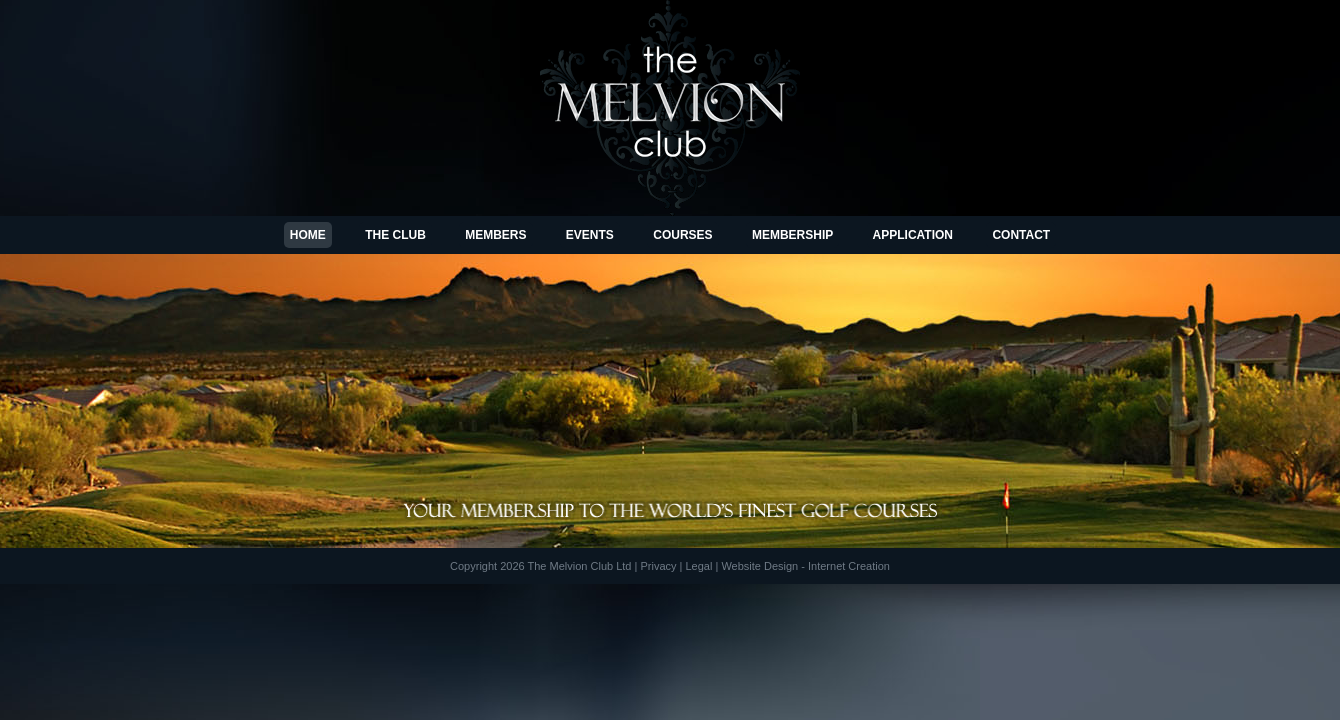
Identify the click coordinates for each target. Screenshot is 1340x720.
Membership (792, 235)
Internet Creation (849, 566)
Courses (682, 235)
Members (495, 235)
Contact (1021, 235)
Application (913, 235)
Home (308, 235)
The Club (395, 235)
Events (590, 235)
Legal (698, 566)
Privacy (658, 566)
